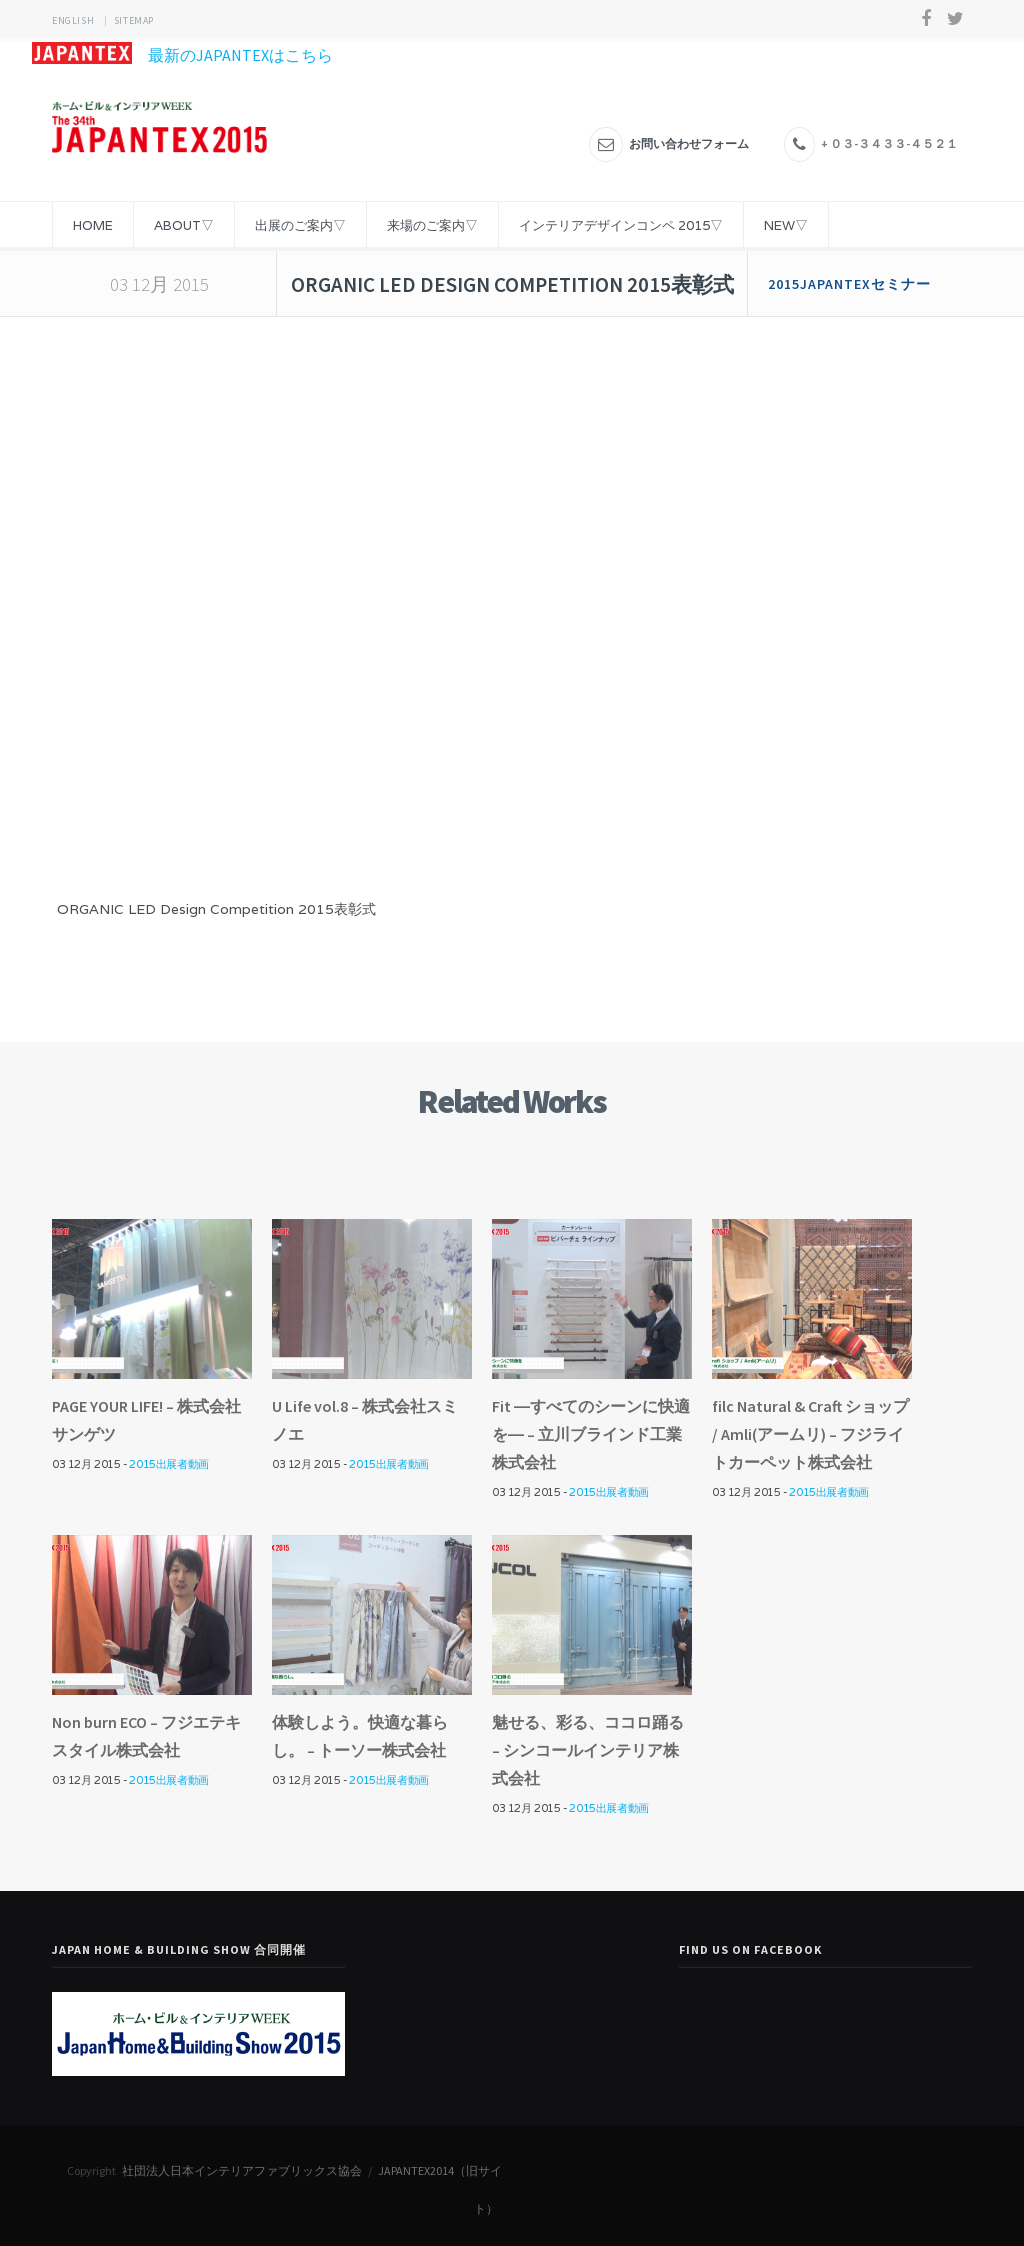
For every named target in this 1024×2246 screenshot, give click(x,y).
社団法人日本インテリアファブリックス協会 (242, 2170)
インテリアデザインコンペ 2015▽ (621, 225)
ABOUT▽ (184, 225)
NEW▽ (786, 225)
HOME (93, 225)
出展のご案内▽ (300, 225)
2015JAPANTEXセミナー (849, 284)
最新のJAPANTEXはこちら (182, 55)
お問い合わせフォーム (689, 143)
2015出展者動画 (168, 1464)
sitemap (134, 20)
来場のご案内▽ (432, 225)
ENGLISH (73, 20)
